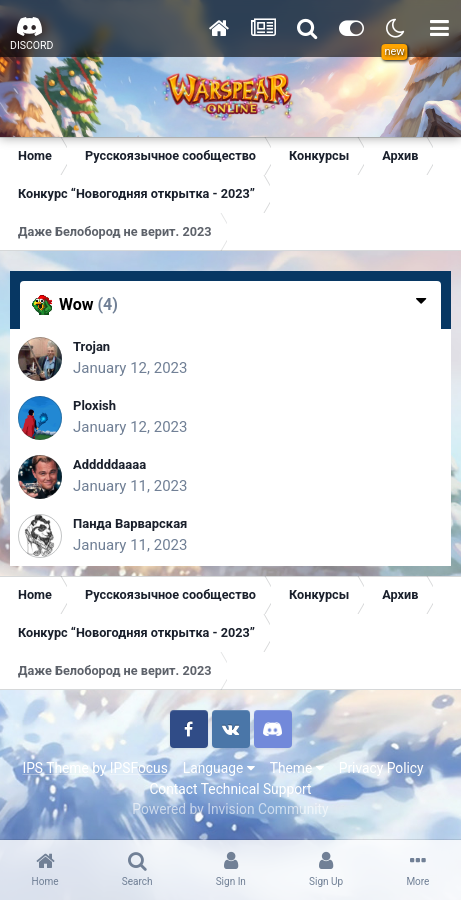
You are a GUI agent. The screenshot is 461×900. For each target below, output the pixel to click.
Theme (297, 768)
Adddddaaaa (109, 464)
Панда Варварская (130, 523)
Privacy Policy (381, 768)
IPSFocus (139, 768)
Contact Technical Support (230, 789)
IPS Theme (55, 768)
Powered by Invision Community (230, 809)
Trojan (91, 346)
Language (219, 768)
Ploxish (94, 405)
